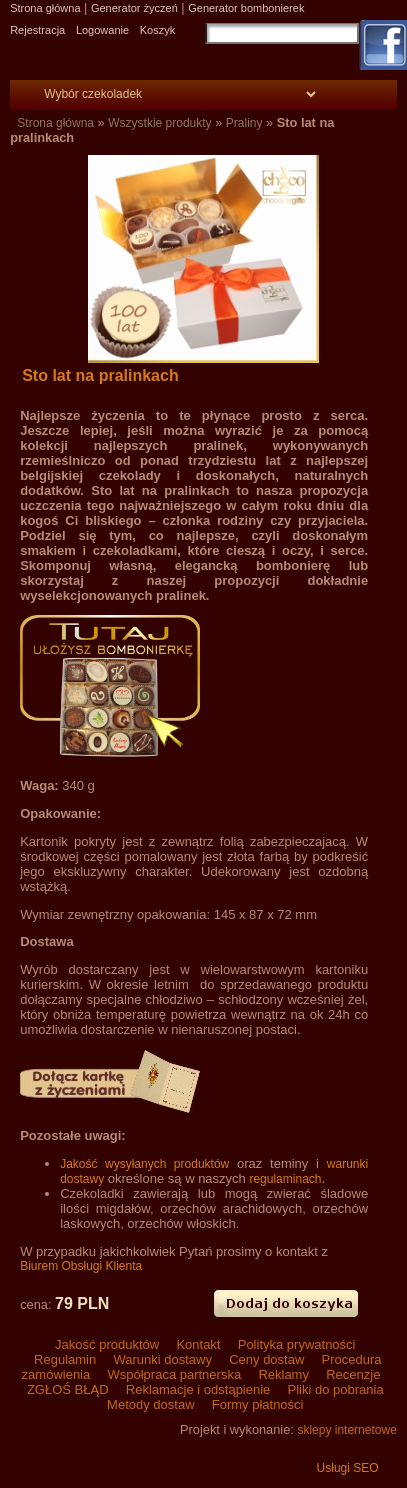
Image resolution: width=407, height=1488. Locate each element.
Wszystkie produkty (159, 123)
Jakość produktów (107, 1344)
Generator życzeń (134, 8)
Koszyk (157, 30)
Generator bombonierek (246, 8)
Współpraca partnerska (174, 1374)
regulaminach (285, 1179)
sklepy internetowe (346, 1430)
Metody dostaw (150, 1404)
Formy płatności (255, 1404)
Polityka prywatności (294, 1344)
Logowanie (102, 30)
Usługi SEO (348, 1468)
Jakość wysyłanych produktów (144, 1164)
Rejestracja (37, 30)
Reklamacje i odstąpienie (198, 1389)
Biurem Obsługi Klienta (81, 1266)
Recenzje (352, 1374)
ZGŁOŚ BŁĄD (67, 1389)
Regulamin (64, 1359)
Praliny (244, 123)
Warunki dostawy (163, 1359)
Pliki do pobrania (334, 1389)
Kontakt (198, 1344)
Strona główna (45, 8)
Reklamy (284, 1374)
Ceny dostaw (267, 1359)
